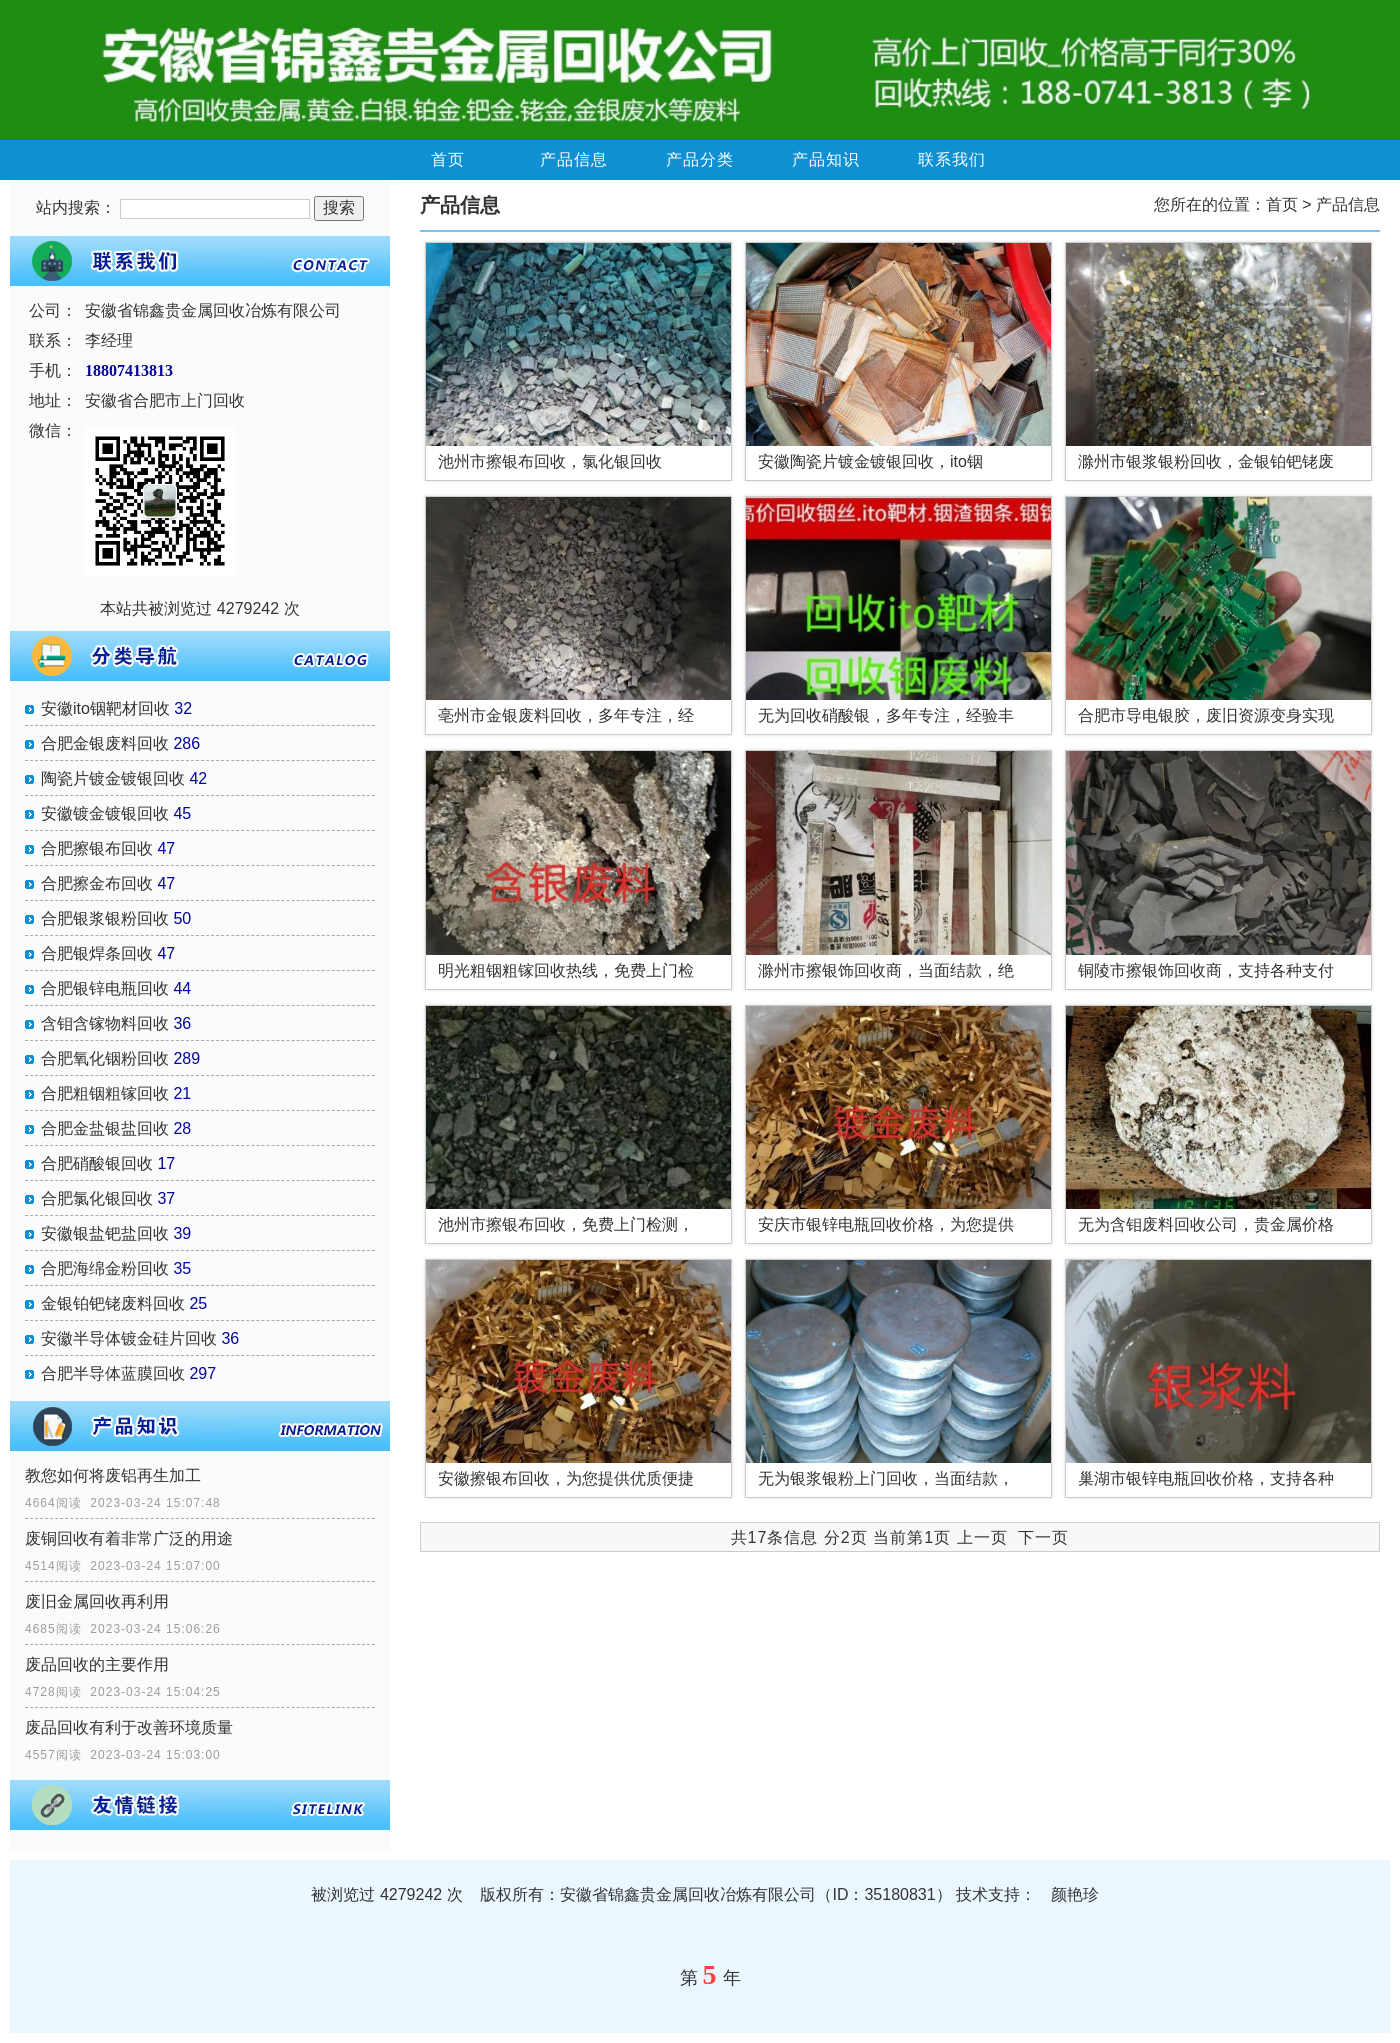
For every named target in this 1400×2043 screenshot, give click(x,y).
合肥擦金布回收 (97, 883)
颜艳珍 (1075, 1894)
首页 (448, 159)
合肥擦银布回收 (97, 848)
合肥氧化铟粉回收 (105, 1058)
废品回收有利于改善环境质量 (129, 1727)
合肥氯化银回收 (97, 1198)
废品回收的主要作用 (97, 1664)
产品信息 (574, 159)
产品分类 (700, 159)
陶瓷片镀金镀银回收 (113, 778)
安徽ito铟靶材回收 (105, 708)
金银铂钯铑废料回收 (113, 1303)
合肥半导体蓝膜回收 (113, 1373)
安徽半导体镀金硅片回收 (129, 1338)
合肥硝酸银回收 (97, 1163)
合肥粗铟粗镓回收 (105, 1093)
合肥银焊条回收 (97, 953)
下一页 (1043, 1537)
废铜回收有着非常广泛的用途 (129, 1538)
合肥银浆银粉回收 (105, 918)
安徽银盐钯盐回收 (105, 1233)
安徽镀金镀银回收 (105, 813)
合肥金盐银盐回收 (105, 1128)
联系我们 (952, 159)
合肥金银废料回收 (105, 743)
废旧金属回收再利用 (97, 1601)
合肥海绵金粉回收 (105, 1268)
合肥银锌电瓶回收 (105, 988)
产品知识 (826, 159)
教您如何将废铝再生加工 (113, 1475)
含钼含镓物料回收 (105, 1023)
